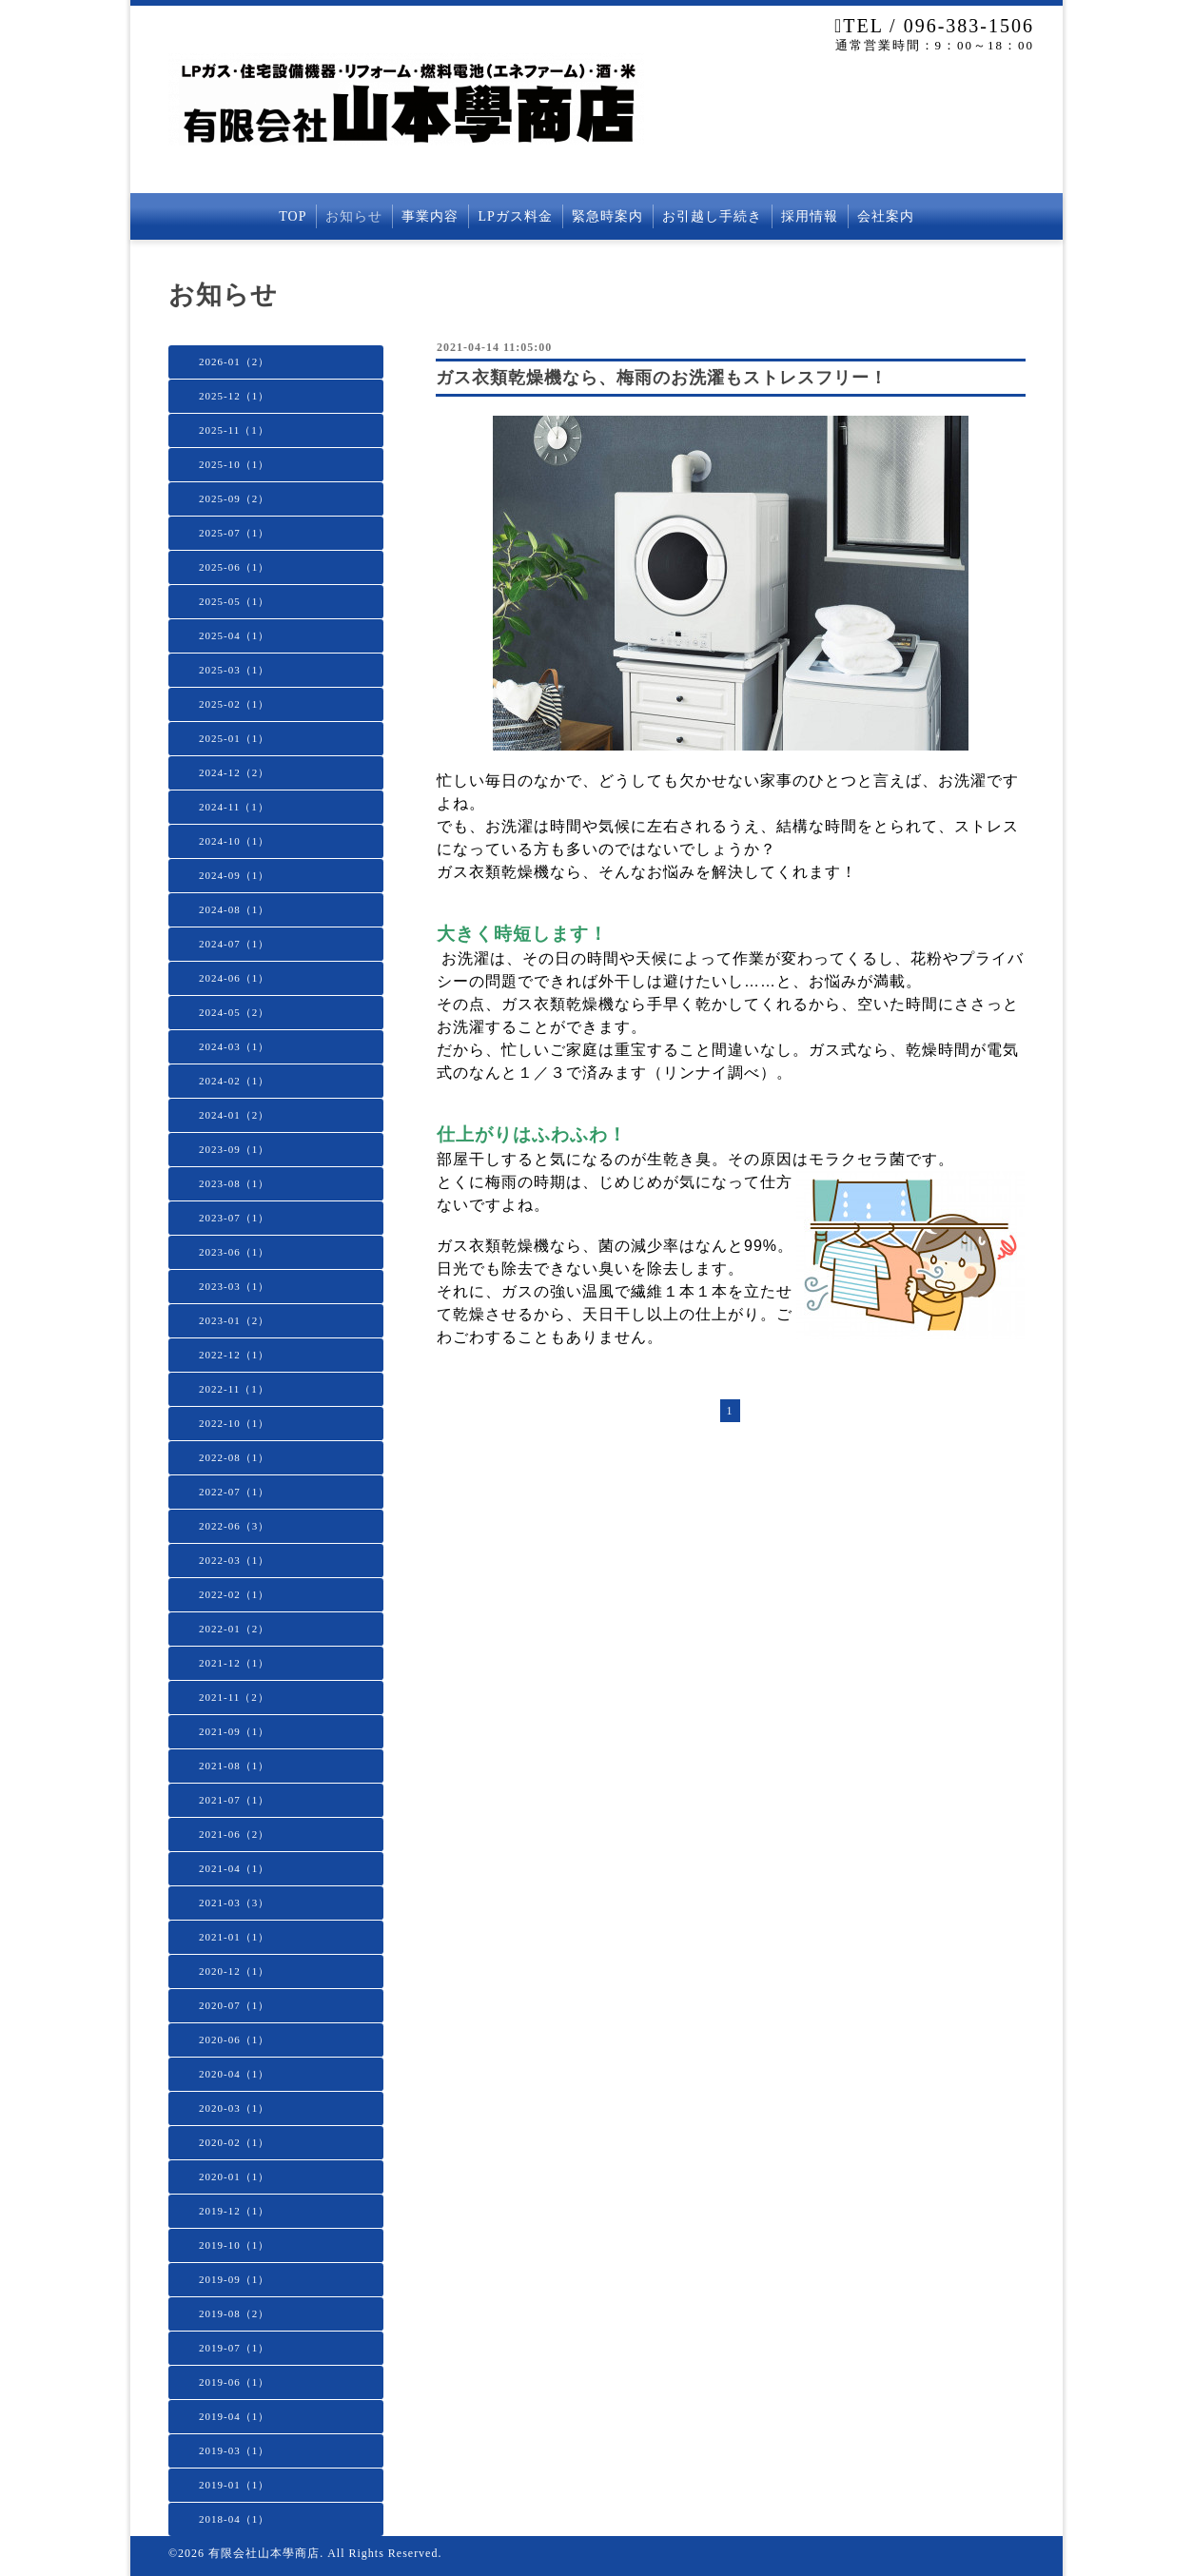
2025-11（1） (234, 430)
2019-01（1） (234, 2484)
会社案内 (885, 216)
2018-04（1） (234, 2519)
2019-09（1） (234, 2279)
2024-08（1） (234, 909)
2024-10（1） (234, 841)
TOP (292, 216)
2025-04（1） (234, 635)
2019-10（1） (234, 2245)
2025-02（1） (234, 704)
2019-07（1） (234, 2347)
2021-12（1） (234, 1663)
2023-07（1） (234, 1217)
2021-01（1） (234, 1936)
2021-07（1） (234, 1799)
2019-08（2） (234, 2313)
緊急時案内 (607, 216)
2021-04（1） (234, 1868)
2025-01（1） (234, 738)
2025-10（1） (234, 464)
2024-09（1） (234, 875)
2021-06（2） (234, 1834)
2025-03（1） (234, 669)
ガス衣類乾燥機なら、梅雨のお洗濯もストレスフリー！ (662, 377)
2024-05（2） (234, 1012)
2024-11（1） (234, 806)
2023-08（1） (234, 1183)
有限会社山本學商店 (264, 2553)
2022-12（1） (234, 1354)
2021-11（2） (234, 1697)
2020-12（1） (234, 1971)
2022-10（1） (234, 1423)
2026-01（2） (234, 361)
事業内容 (430, 216)
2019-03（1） (234, 2450)
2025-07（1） (234, 532)
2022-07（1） (234, 1491)
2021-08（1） (234, 1765)
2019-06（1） (234, 2382)
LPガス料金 (515, 216)
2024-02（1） (234, 1080)
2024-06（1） (234, 978)
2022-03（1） (234, 1560)
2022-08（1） (234, 1457)
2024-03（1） (234, 1046)
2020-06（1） (234, 2039)
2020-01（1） (234, 2176)
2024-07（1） (234, 943)
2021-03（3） (234, 1902)
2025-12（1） (234, 395)
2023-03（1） (234, 1286)
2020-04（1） (234, 2073)
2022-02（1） (234, 1594)
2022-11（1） (234, 1389)
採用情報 (809, 216)
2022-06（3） (234, 1526)
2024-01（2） (234, 1115)
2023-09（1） (234, 1149)
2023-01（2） (234, 1320)
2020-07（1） (234, 2005)
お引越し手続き (712, 216)
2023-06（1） (234, 1252)
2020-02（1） (234, 2142)
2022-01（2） (234, 1628)
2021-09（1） (234, 1731)
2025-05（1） (234, 601)
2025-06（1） (234, 567)
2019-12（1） (234, 2210)
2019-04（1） (234, 2416)
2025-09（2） (234, 498)
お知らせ (353, 216)
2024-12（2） (234, 772)
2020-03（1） (234, 2108)
